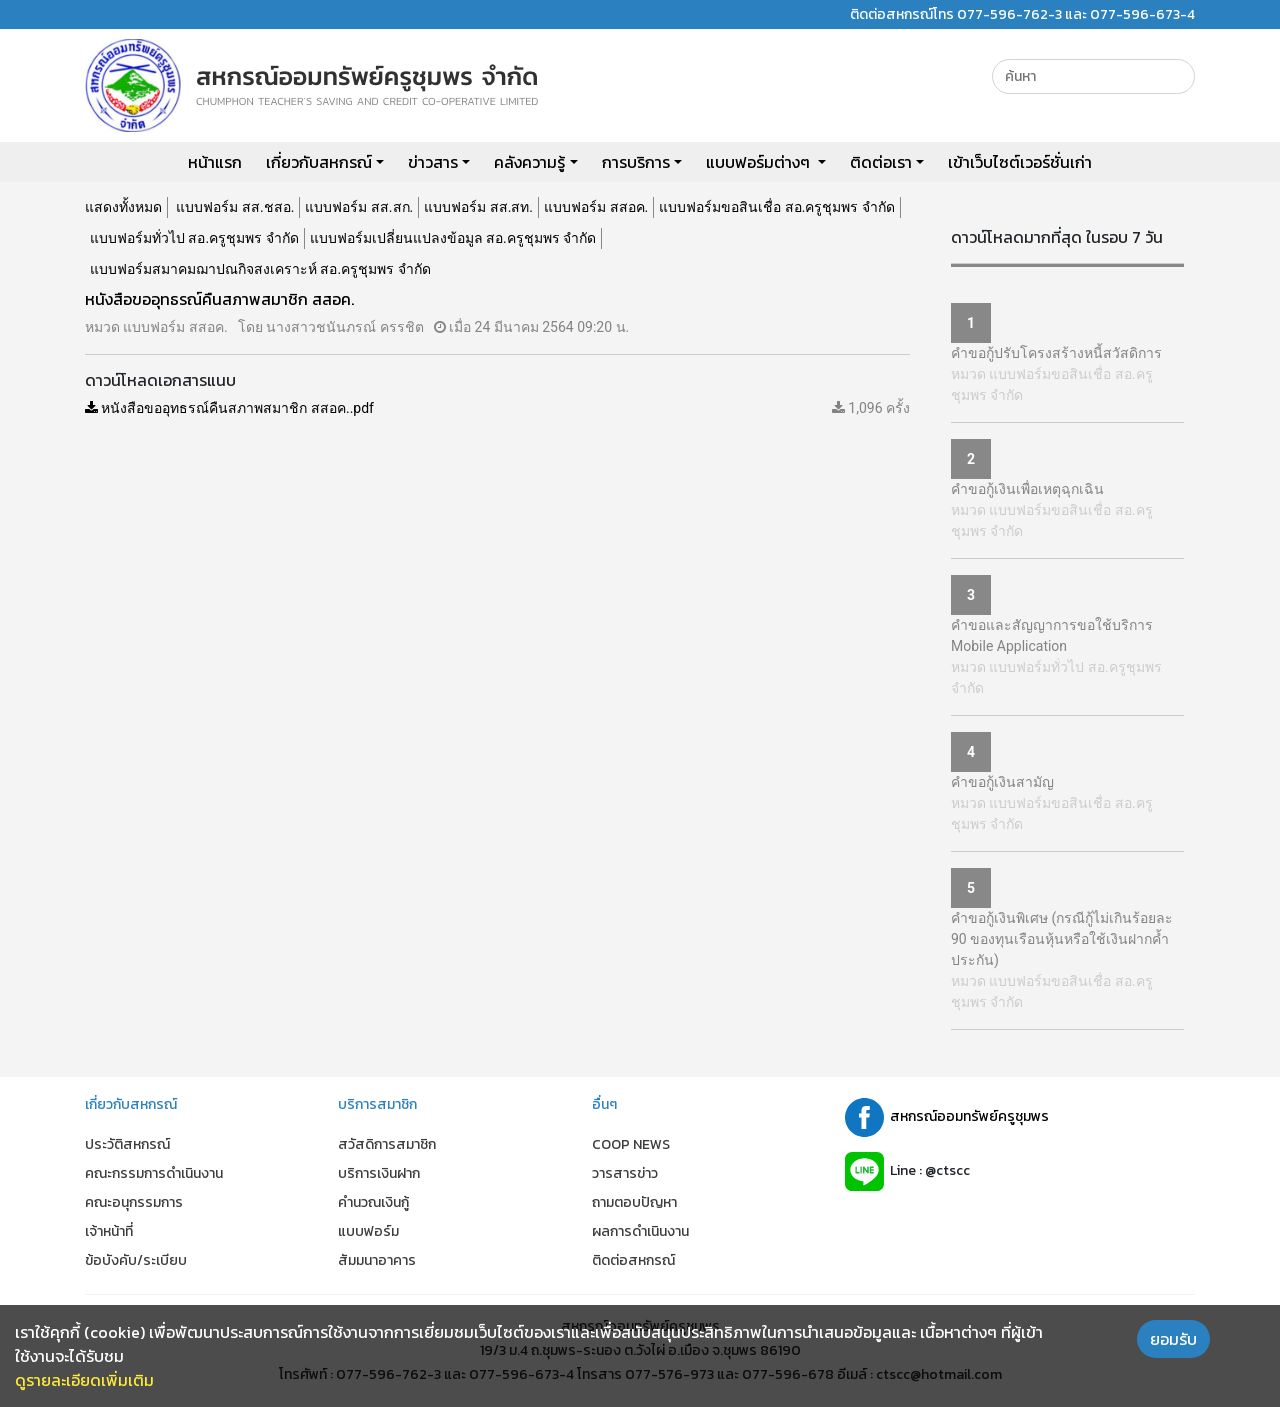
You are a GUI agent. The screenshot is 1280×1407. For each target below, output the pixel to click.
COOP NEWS (631, 1144)
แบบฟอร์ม (368, 1231)
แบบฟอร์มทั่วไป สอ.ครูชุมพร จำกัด (194, 238)
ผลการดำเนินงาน (640, 1231)
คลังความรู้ (529, 162)
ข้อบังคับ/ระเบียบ (136, 1260)
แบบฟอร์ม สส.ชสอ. (235, 207)
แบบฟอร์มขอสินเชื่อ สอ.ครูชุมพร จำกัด (777, 207)
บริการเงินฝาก (379, 1173)
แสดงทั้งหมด (123, 207)
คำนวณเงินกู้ (373, 1202)
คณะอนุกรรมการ (134, 1202)
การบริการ (636, 162)
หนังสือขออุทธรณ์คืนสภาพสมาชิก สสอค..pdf (229, 408)
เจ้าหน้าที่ (109, 1231)
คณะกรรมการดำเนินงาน (154, 1173)
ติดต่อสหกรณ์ (633, 1260)
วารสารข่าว (625, 1173)
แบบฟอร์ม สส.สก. (359, 207)
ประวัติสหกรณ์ (127, 1144)
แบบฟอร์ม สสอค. (596, 207)
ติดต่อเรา (881, 162)
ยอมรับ (1173, 1339)
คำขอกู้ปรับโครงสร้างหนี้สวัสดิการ (1056, 353)
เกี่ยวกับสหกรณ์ (319, 162)
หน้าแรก (215, 162)
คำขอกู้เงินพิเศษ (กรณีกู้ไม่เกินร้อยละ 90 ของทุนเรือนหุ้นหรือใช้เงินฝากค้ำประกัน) (1062, 939)
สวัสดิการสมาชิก (387, 1144)
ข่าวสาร (433, 162)
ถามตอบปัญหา (634, 1202)
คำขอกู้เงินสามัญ (1002, 782)
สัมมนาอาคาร (377, 1260)
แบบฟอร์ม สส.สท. (478, 207)
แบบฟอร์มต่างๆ (760, 162)
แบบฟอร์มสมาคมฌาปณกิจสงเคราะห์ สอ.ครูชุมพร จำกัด (260, 269)
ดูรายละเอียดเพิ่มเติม (84, 1380)
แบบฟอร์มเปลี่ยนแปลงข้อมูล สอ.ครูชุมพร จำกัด (453, 238)
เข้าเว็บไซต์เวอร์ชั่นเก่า (1020, 162)
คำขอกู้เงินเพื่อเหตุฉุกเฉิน (1027, 489)
